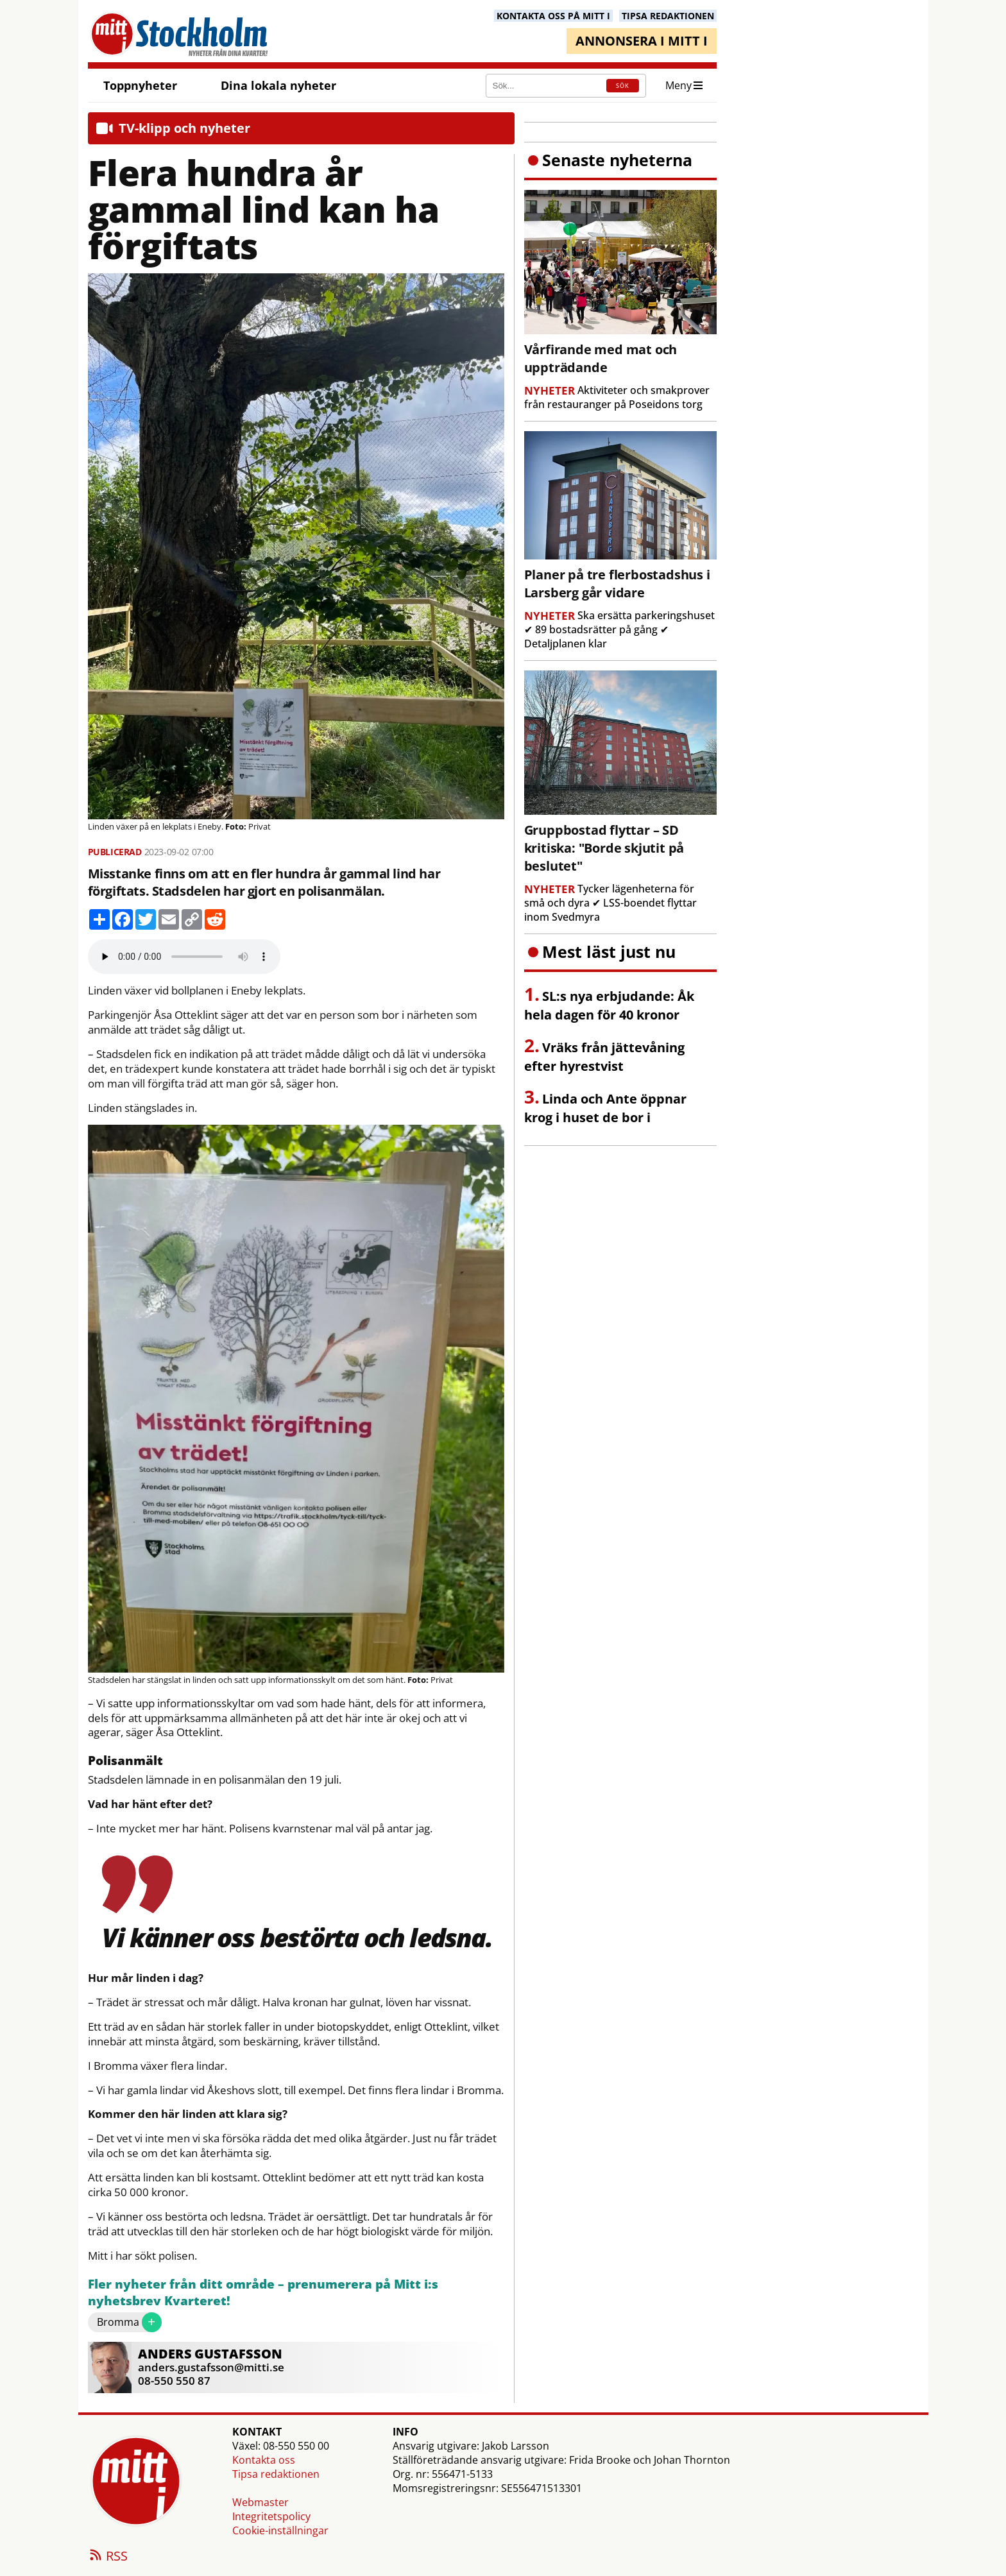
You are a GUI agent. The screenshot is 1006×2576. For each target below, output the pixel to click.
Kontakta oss (263, 2460)
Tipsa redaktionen (276, 2474)
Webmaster (260, 2502)
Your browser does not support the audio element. (184, 956)
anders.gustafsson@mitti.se (211, 2367)
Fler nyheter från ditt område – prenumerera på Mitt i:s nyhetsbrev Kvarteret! (263, 2292)
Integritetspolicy (271, 2516)
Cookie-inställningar (280, 2530)
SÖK (622, 85)
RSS (108, 2556)
